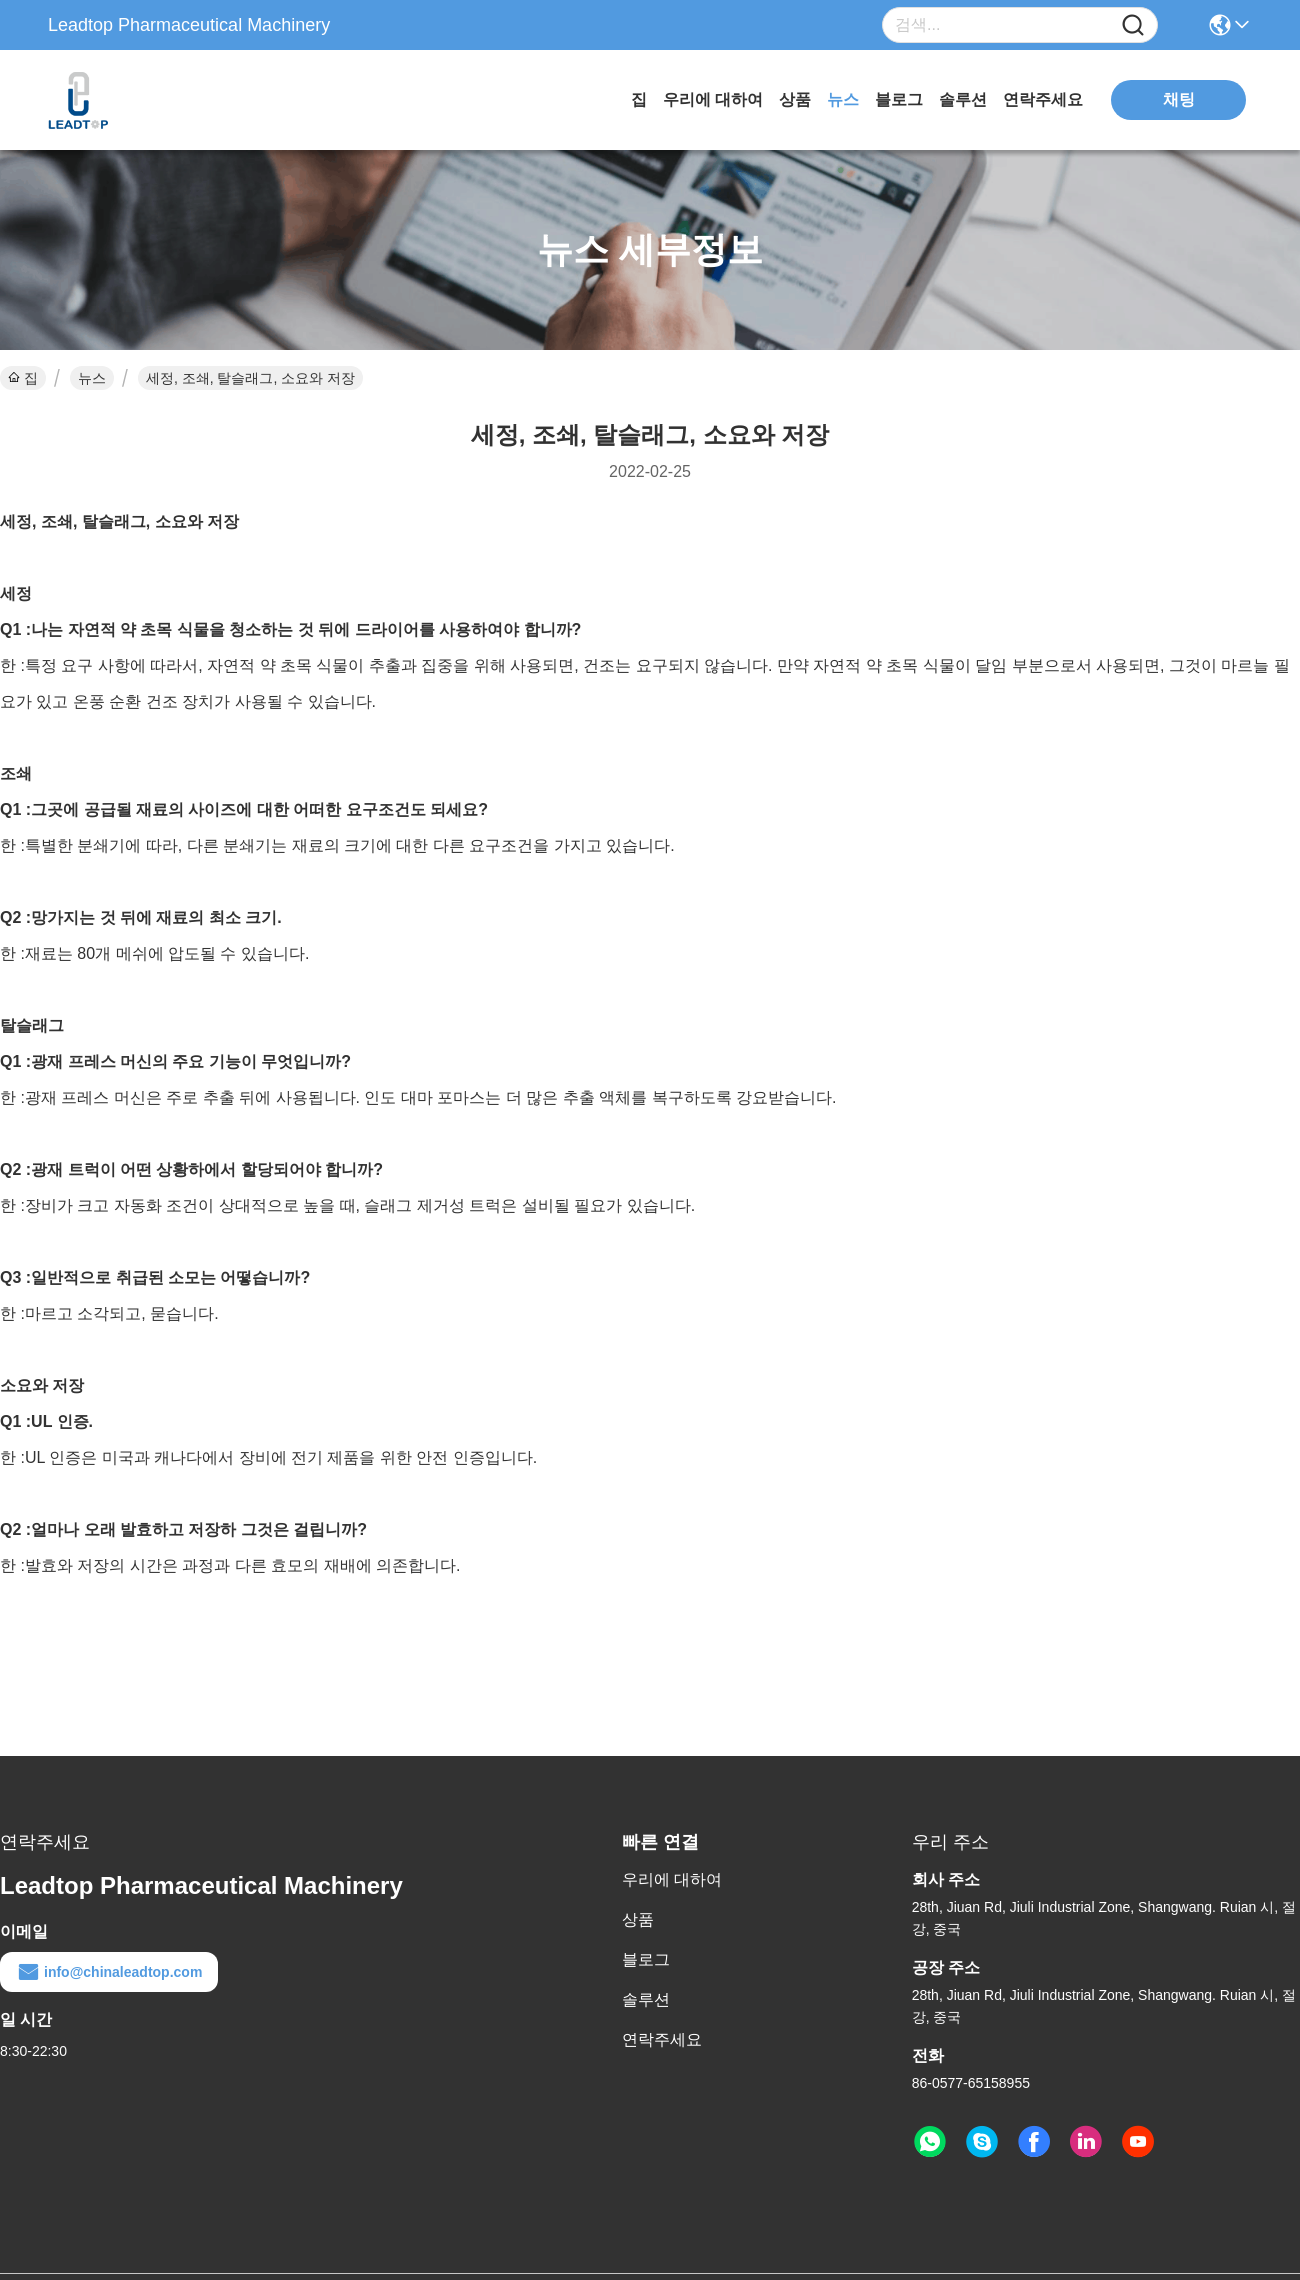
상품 (795, 99)
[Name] (1133, 25)
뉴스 (843, 99)
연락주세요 (1043, 99)
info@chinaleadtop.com (109, 1972)
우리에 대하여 (713, 99)
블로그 (899, 99)
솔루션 (963, 99)
